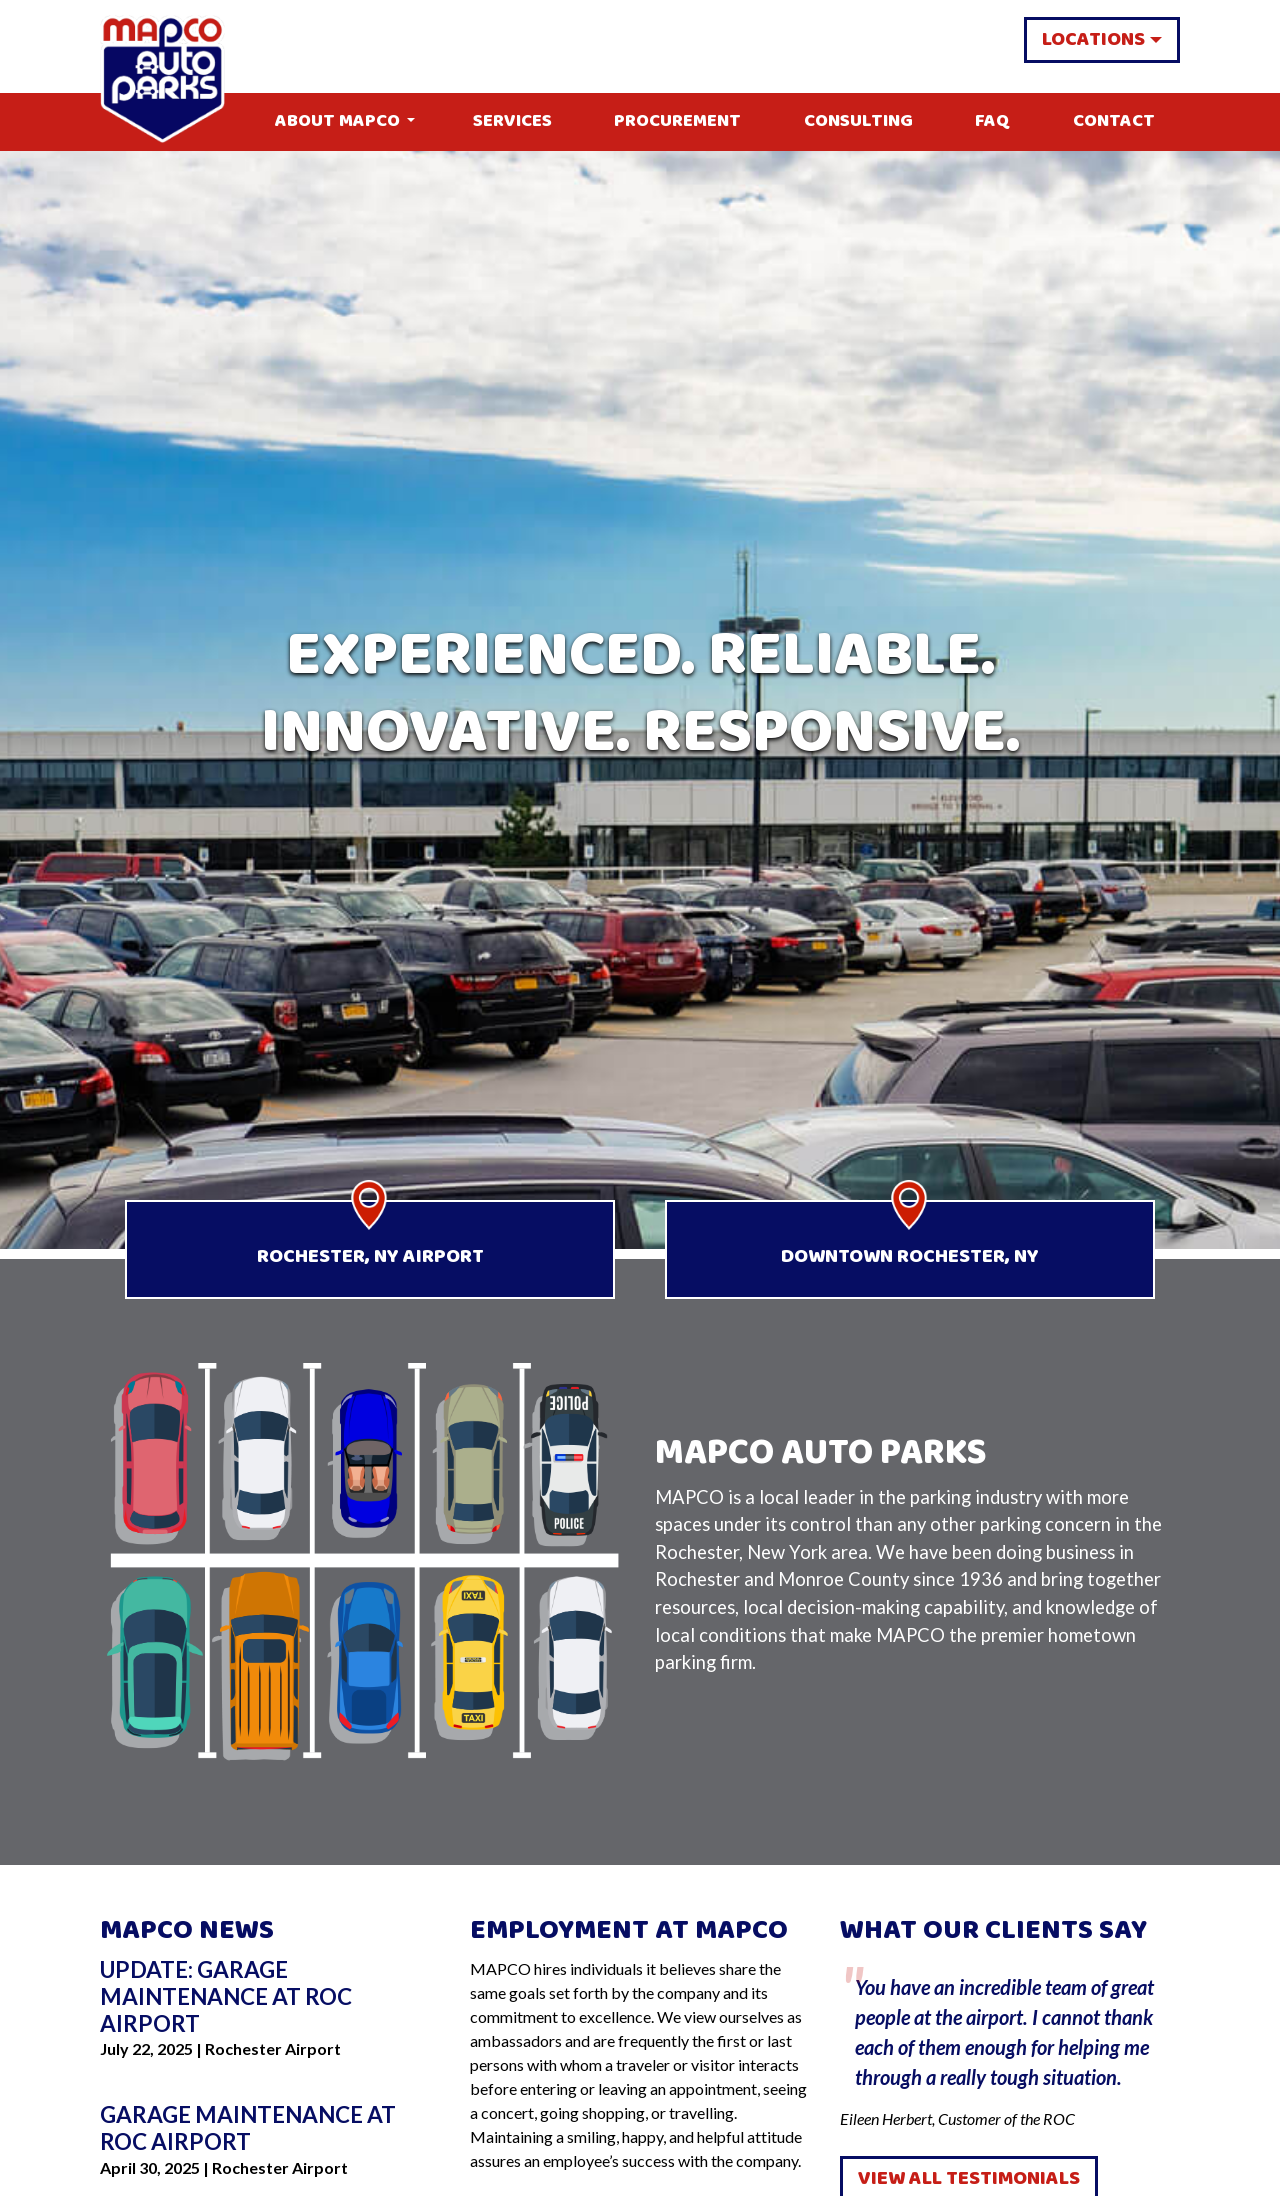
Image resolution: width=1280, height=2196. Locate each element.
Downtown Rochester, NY (910, 1256)
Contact (1114, 121)
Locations (1093, 39)
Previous (825, 2044)
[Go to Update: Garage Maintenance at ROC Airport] (270, 1997)
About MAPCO (337, 121)
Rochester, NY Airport (370, 1256)
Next (1195, 2044)
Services (512, 121)
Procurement (677, 121)
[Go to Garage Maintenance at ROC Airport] (270, 2129)
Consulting (858, 121)
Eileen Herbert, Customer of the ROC (1010, 2042)
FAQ (992, 121)
